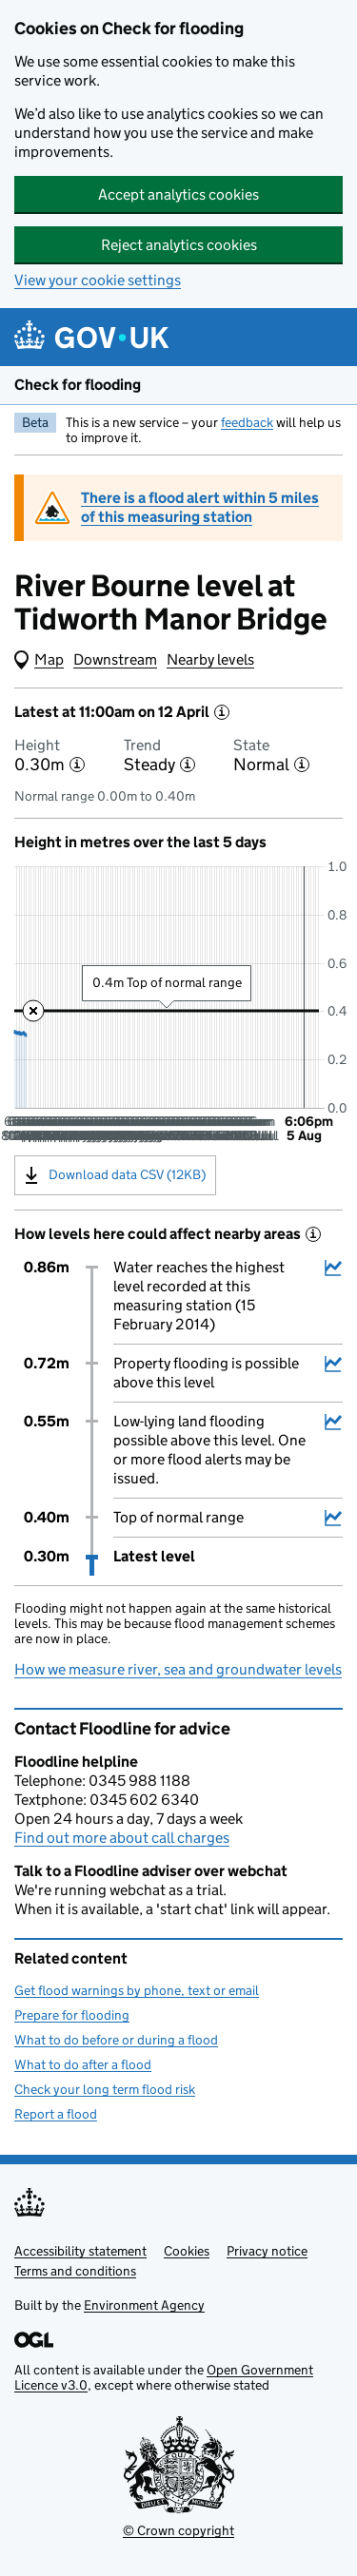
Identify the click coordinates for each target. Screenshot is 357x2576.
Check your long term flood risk (104, 2089)
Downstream (115, 659)
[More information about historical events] (313, 1234)
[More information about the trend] (187, 764)
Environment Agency (144, 2305)
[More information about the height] (77, 764)
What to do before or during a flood (116, 2039)
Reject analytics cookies (179, 245)
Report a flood (55, 2113)
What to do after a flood (82, 2064)
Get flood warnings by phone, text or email (136, 1990)
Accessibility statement (80, 2250)
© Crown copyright (178, 2530)
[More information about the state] (301, 764)
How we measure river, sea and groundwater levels (178, 1669)
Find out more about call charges (121, 1838)
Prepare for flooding (71, 2015)
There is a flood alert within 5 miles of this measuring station (200, 507)
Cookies (186, 2250)
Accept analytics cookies (178, 194)
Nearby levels (210, 659)
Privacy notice (267, 2250)
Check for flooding (77, 385)
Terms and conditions (75, 2270)
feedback (247, 422)
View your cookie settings (97, 280)
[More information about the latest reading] (221, 712)
